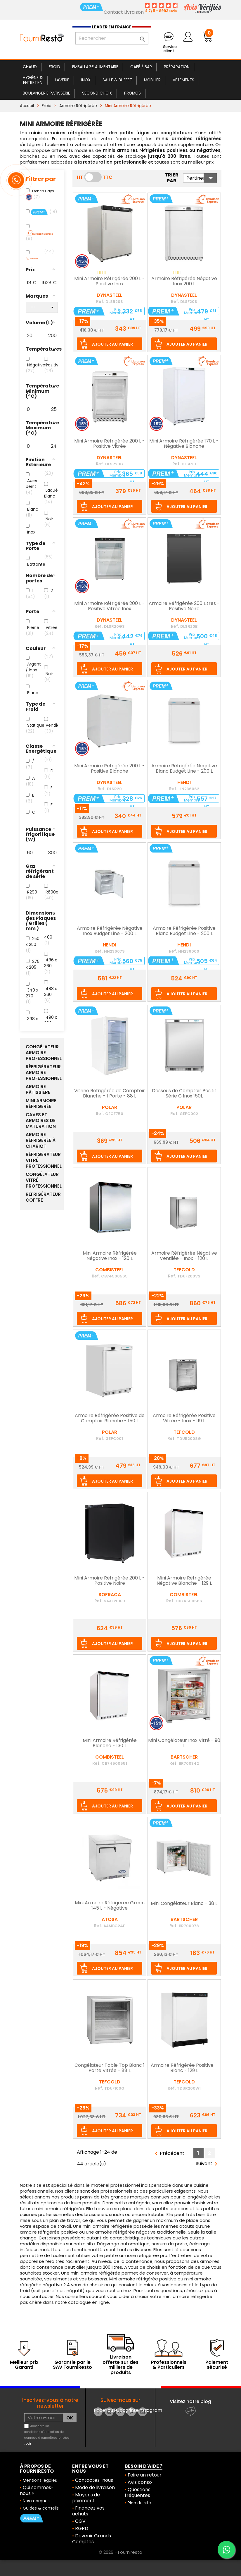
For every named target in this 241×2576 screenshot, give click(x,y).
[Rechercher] (111, 38)
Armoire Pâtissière (38, 1089)
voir (28, 2443)
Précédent (168, 2153)
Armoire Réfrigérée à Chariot (41, 1140)
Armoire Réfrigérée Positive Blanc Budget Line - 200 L (184, 931)
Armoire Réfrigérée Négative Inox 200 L (184, 281)
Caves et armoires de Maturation (41, 1120)
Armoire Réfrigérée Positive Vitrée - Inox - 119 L (184, 1418)
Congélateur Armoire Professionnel (42, 1052)
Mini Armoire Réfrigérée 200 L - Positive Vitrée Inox (109, 606)
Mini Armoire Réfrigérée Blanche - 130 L (110, 1743)
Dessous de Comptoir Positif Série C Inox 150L (184, 1093)
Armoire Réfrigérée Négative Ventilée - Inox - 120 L (184, 1256)
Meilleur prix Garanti (24, 2365)
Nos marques (36, 2501)
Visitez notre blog (190, 2401)
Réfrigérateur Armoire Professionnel (42, 1072)
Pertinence (201, 178)
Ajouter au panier (112, 344)
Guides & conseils (41, 2508)
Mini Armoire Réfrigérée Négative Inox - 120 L (110, 1256)
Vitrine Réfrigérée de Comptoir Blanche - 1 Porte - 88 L (109, 1093)
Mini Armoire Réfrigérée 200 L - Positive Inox (109, 281)
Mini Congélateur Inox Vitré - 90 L (184, 1743)
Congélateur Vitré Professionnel (42, 1180)
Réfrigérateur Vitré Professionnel (42, 1160)
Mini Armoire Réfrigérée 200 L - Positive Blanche (109, 768)
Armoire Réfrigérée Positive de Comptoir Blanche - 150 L (110, 1418)
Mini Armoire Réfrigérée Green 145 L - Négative (110, 1905)
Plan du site (139, 2503)
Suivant (207, 2163)
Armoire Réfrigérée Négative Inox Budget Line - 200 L (110, 931)
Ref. (100, 301)
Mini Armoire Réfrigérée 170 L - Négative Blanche (184, 444)
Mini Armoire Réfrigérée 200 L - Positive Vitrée (109, 444)
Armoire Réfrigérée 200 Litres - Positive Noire (184, 606)
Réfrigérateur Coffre (42, 1197)
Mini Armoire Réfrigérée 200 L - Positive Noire (109, 1581)
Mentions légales (40, 2480)
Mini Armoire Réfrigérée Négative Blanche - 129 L (184, 1581)
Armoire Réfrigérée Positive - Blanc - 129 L (184, 2068)
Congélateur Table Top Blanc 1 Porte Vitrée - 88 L (109, 2068)
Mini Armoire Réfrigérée (41, 1103)
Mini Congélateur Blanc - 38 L (184, 1904)
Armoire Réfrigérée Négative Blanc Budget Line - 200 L (184, 768)
